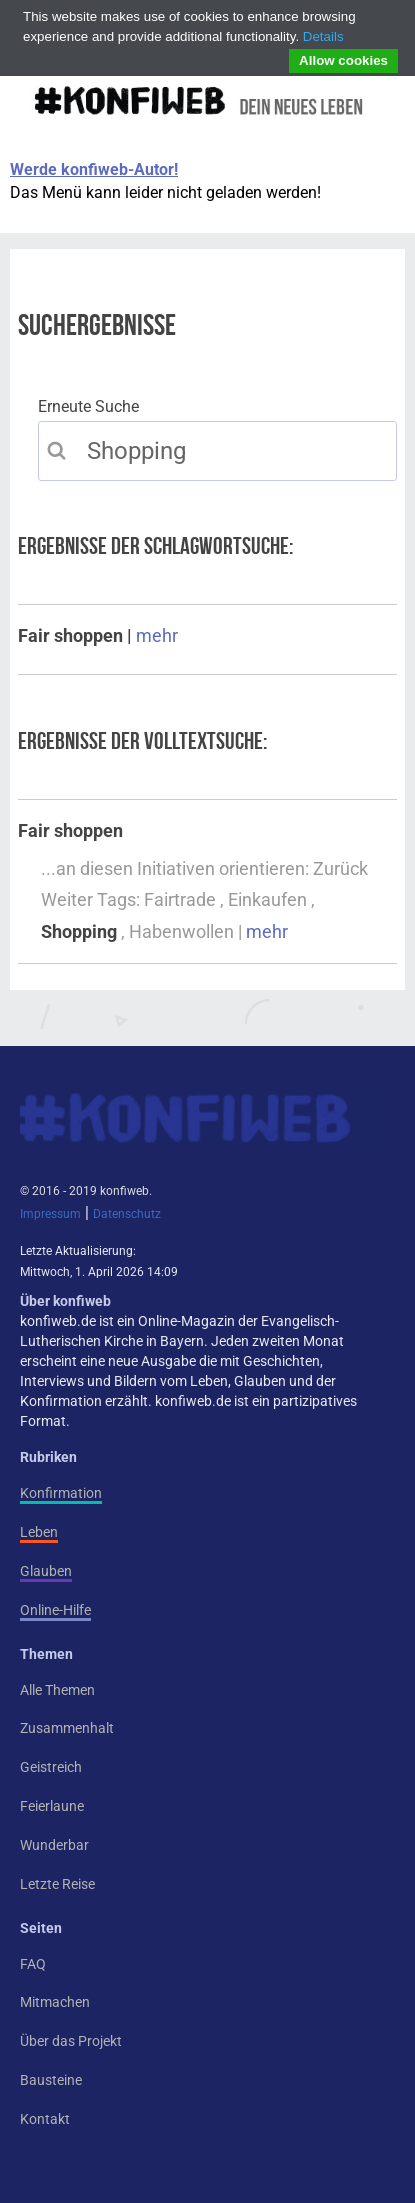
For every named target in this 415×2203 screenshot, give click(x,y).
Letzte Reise (57, 1884)
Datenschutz (127, 1214)
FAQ (33, 1964)
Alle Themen (57, 1690)
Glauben (46, 1571)
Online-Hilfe (55, 1610)
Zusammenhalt (67, 1728)
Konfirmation (61, 1493)
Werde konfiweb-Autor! (94, 169)
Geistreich (51, 1767)
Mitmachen (55, 2002)
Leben (39, 1532)
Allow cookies (343, 60)
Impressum (50, 1214)
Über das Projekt (71, 2041)
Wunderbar (54, 1845)
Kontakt (45, 2119)
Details (323, 36)
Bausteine (51, 2080)
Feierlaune (52, 1806)
